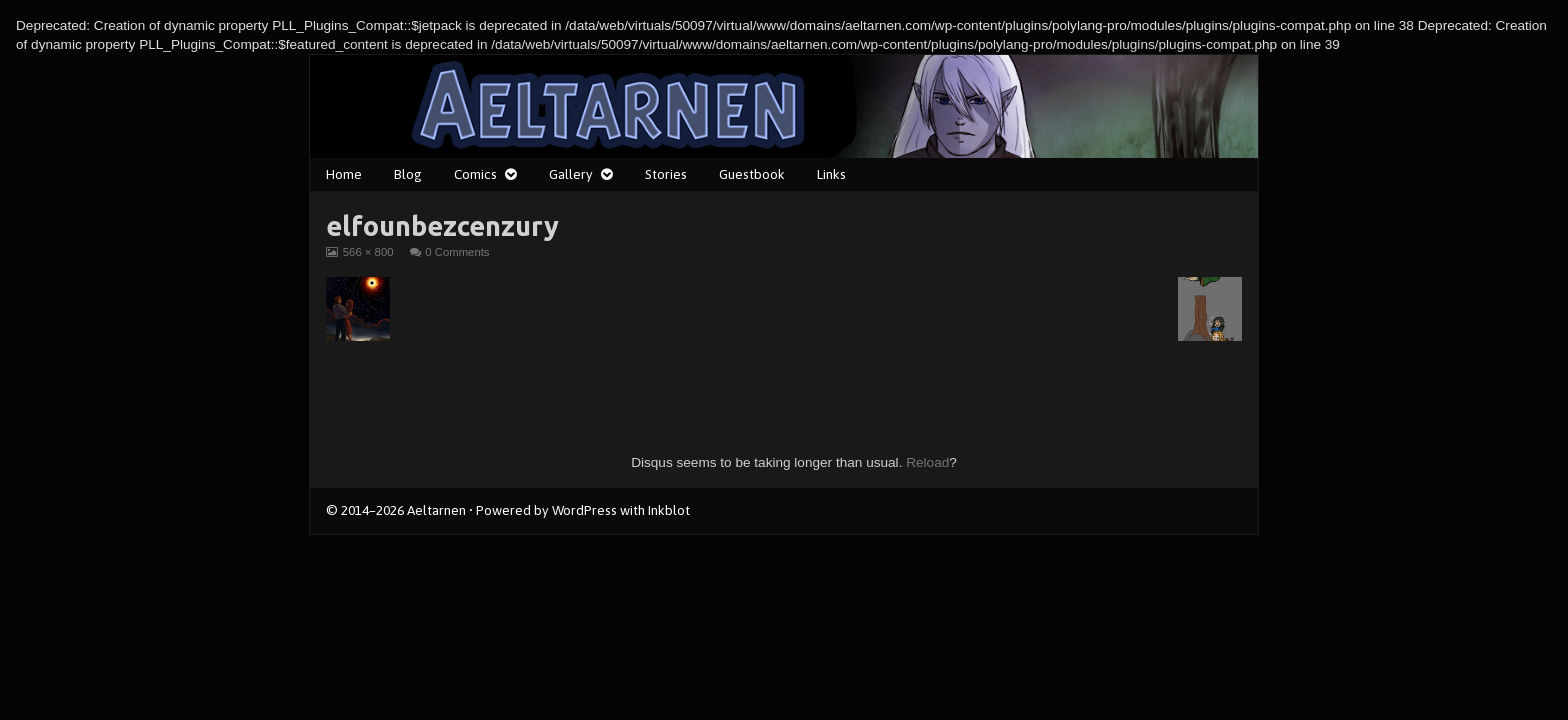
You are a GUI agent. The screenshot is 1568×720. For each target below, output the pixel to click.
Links (831, 174)
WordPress (584, 510)
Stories (666, 174)
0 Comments (457, 252)
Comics (475, 174)
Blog (408, 174)
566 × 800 (368, 252)
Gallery (571, 174)
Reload (927, 462)
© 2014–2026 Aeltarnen (396, 510)
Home (344, 174)
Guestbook (752, 174)
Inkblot (669, 510)
